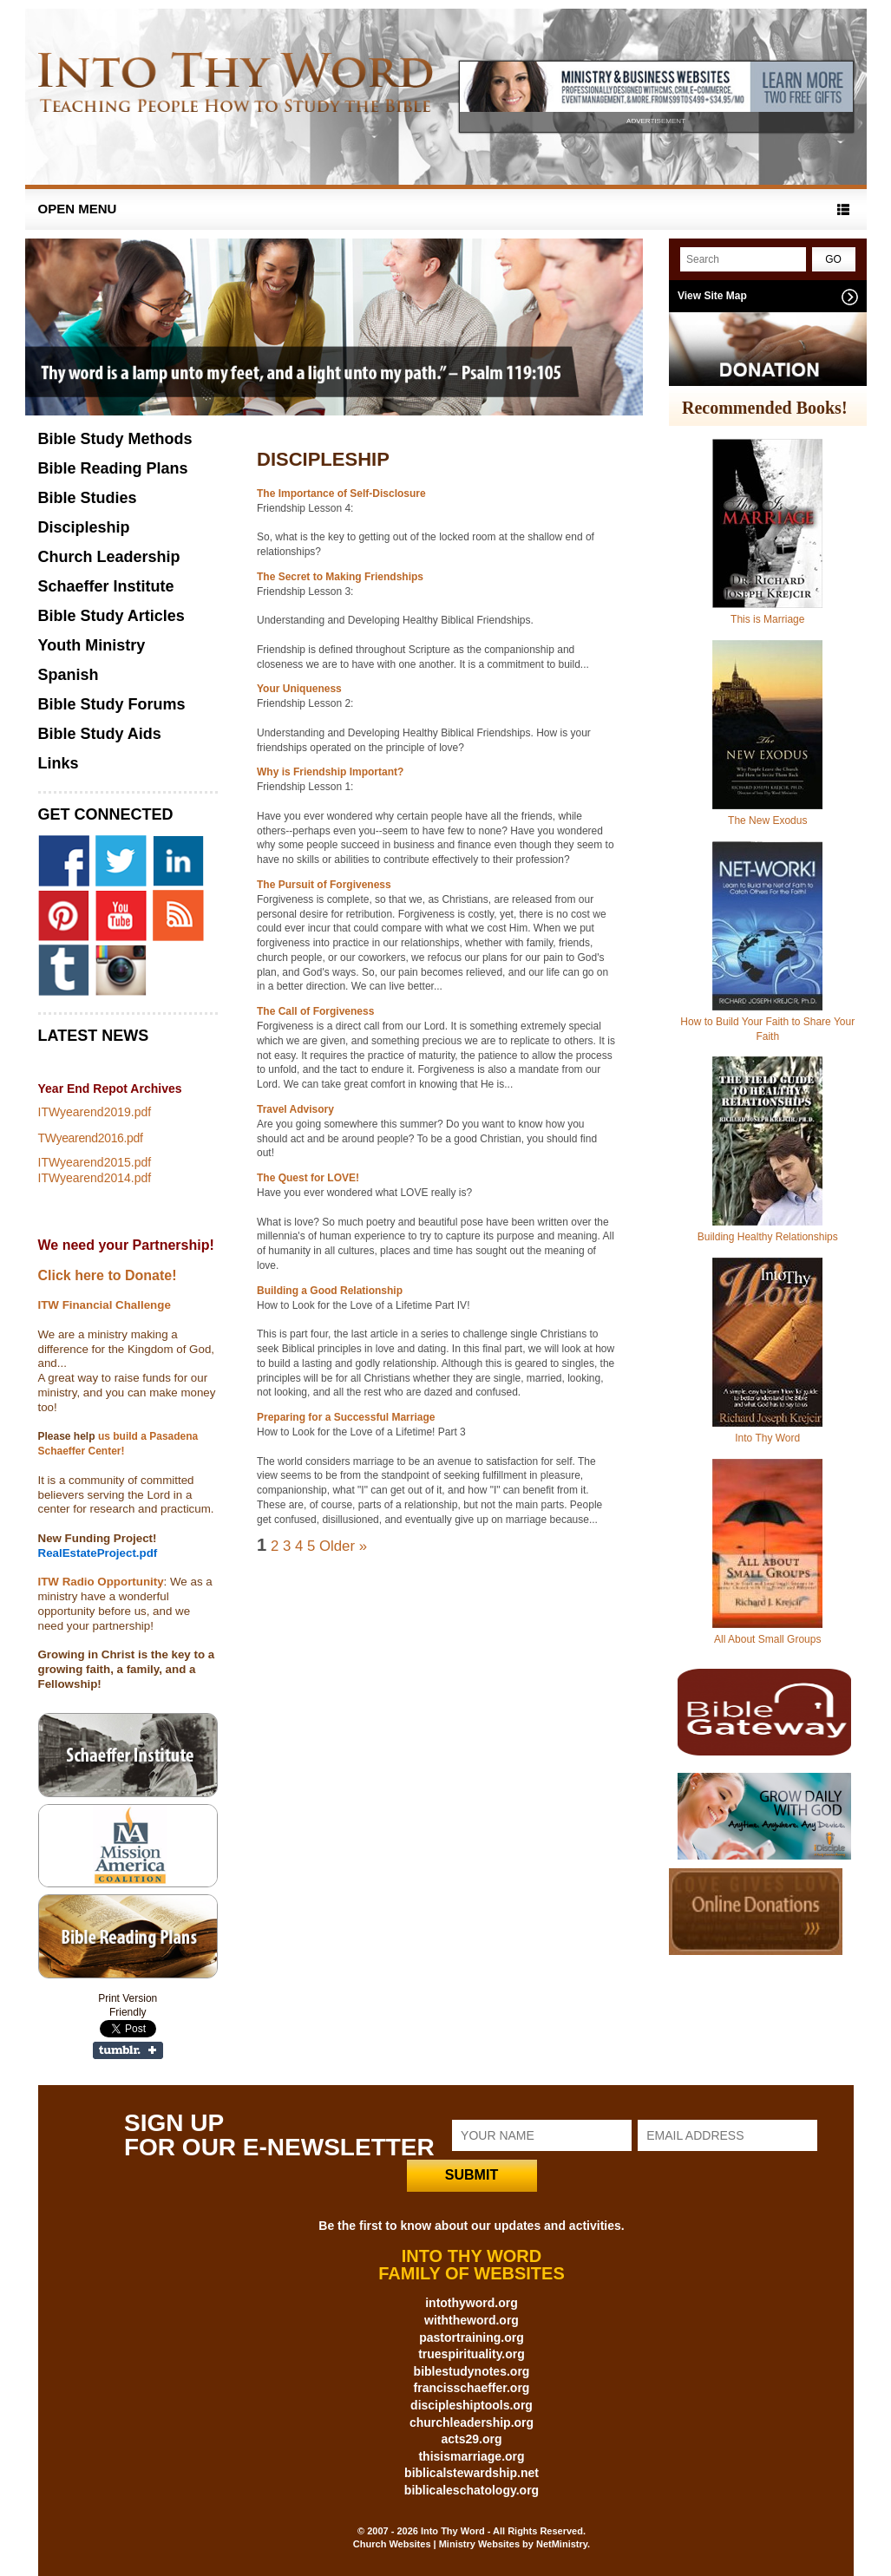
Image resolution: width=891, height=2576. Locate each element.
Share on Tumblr (128, 2050)
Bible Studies (87, 498)
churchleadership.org (471, 2422)
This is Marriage (767, 619)
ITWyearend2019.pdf (95, 1112)
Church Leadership (109, 557)
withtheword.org (471, 2320)
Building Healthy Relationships (768, 1237)
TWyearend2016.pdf (90, 1138)
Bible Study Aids (99, 733)
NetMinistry (561, 2544)
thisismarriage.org (471, 2456)
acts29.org (471, 2439)
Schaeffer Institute (106, 586)
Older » (343, 1546)
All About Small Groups (767, 1639)
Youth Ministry (92, 645)
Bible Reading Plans (113, 468)
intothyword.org (471, 2303)
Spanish (68, 674)
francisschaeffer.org (472, 2388)
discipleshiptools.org (471, 2405)
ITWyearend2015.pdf (95, 1162)
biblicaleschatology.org (471, 2490)
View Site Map (712, 296)
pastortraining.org (471, 2337)
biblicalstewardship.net (471, 2473)
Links (58, 763)
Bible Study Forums (112, 704)
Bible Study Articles (111, 615)
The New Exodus (767, 820)
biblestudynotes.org (472, 2371)
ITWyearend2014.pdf (95, 1178)
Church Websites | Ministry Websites (437, 2544)
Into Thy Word (767, 1438)
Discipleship (84, 527)
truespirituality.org (471, 2354)
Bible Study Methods (115, 439)
